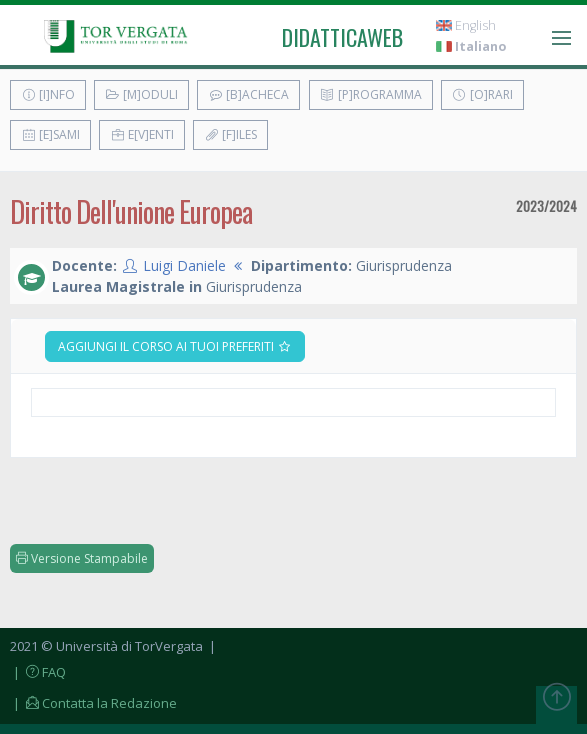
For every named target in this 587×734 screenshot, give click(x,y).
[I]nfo (48, 94)
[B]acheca (248, 94)
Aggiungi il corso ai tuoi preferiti (175, 346)
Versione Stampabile (82, 558)
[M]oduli (141, 94)
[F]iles (230, 134)
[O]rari (482, 94)
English (466, 25)
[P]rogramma (371, 94)
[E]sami (50, 134)
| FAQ (38, 672)
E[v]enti (142, 134)
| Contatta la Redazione (93, 703)
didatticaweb (342, 37)
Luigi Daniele (184, 265)
